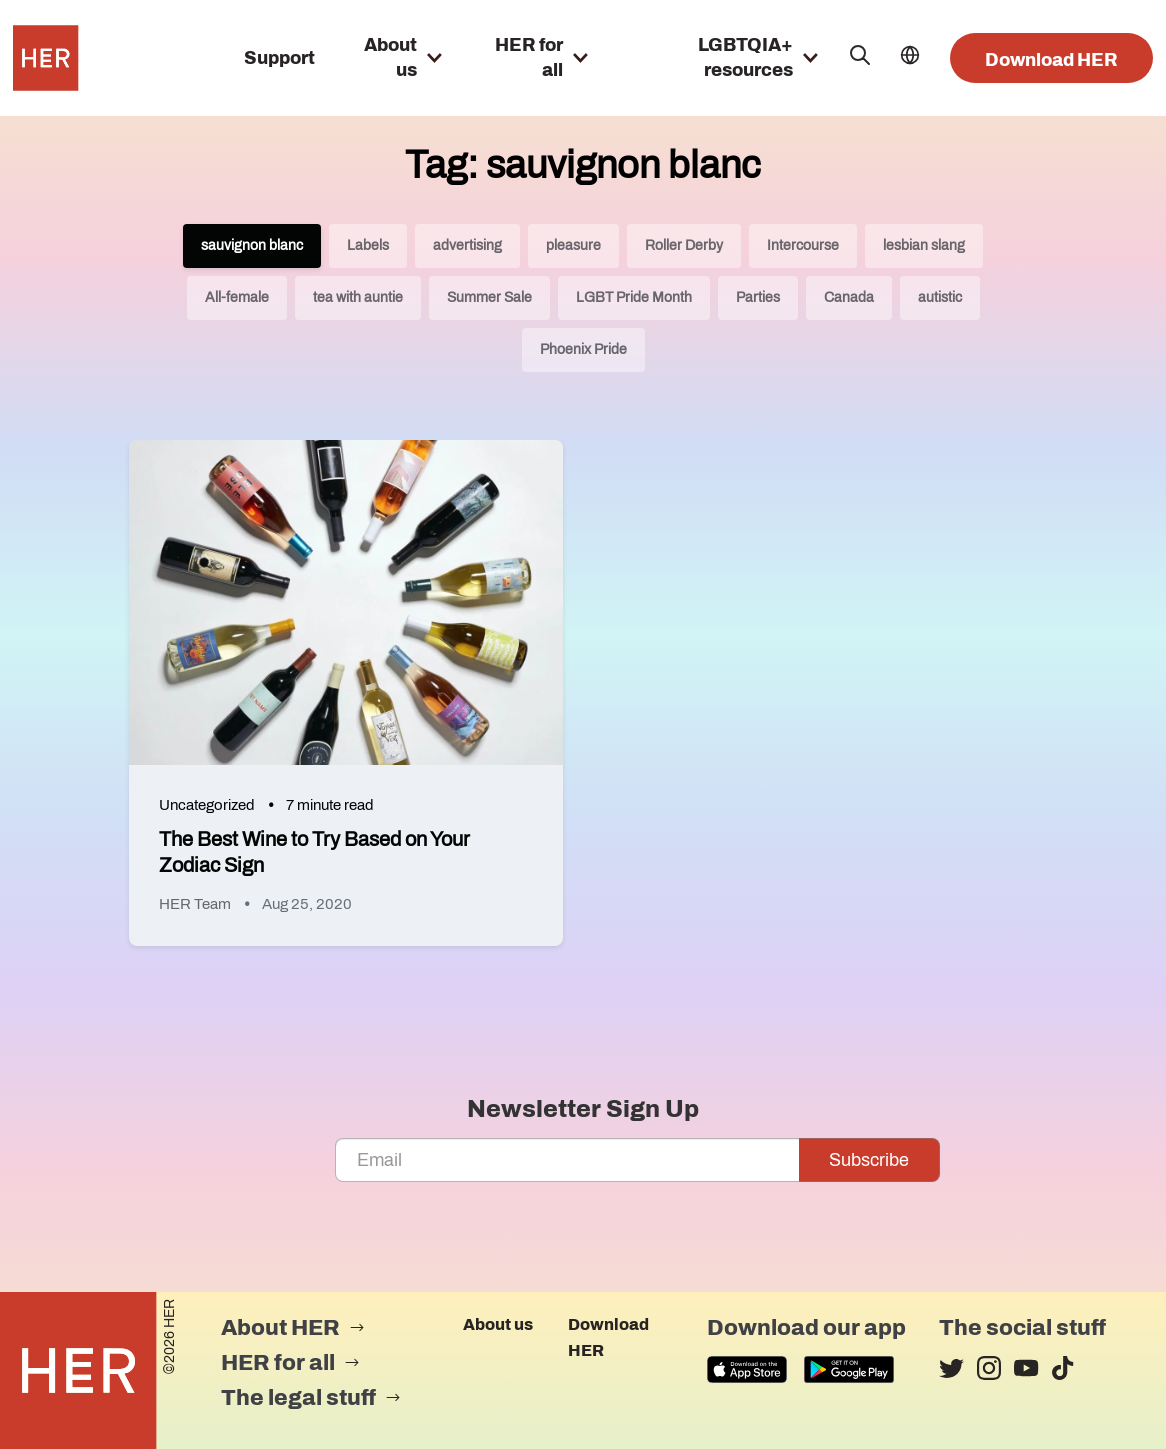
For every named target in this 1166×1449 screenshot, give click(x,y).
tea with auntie (358, 297)
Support (279, 58)
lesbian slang (924, 245)
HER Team (195, 904)
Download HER (1051, 60)
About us (498, 1324)
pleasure (573, 245)
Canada (849, 297)
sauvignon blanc (252, 245)
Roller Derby (684, 245)
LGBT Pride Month (634, 297)
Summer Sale (489, 297)
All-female (237, 297)
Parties (758, 297)
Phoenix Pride (583, 349)
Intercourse (803, 245)
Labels (368, 245)
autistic (940, 297)
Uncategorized (207, 805)
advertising (467, 245)
